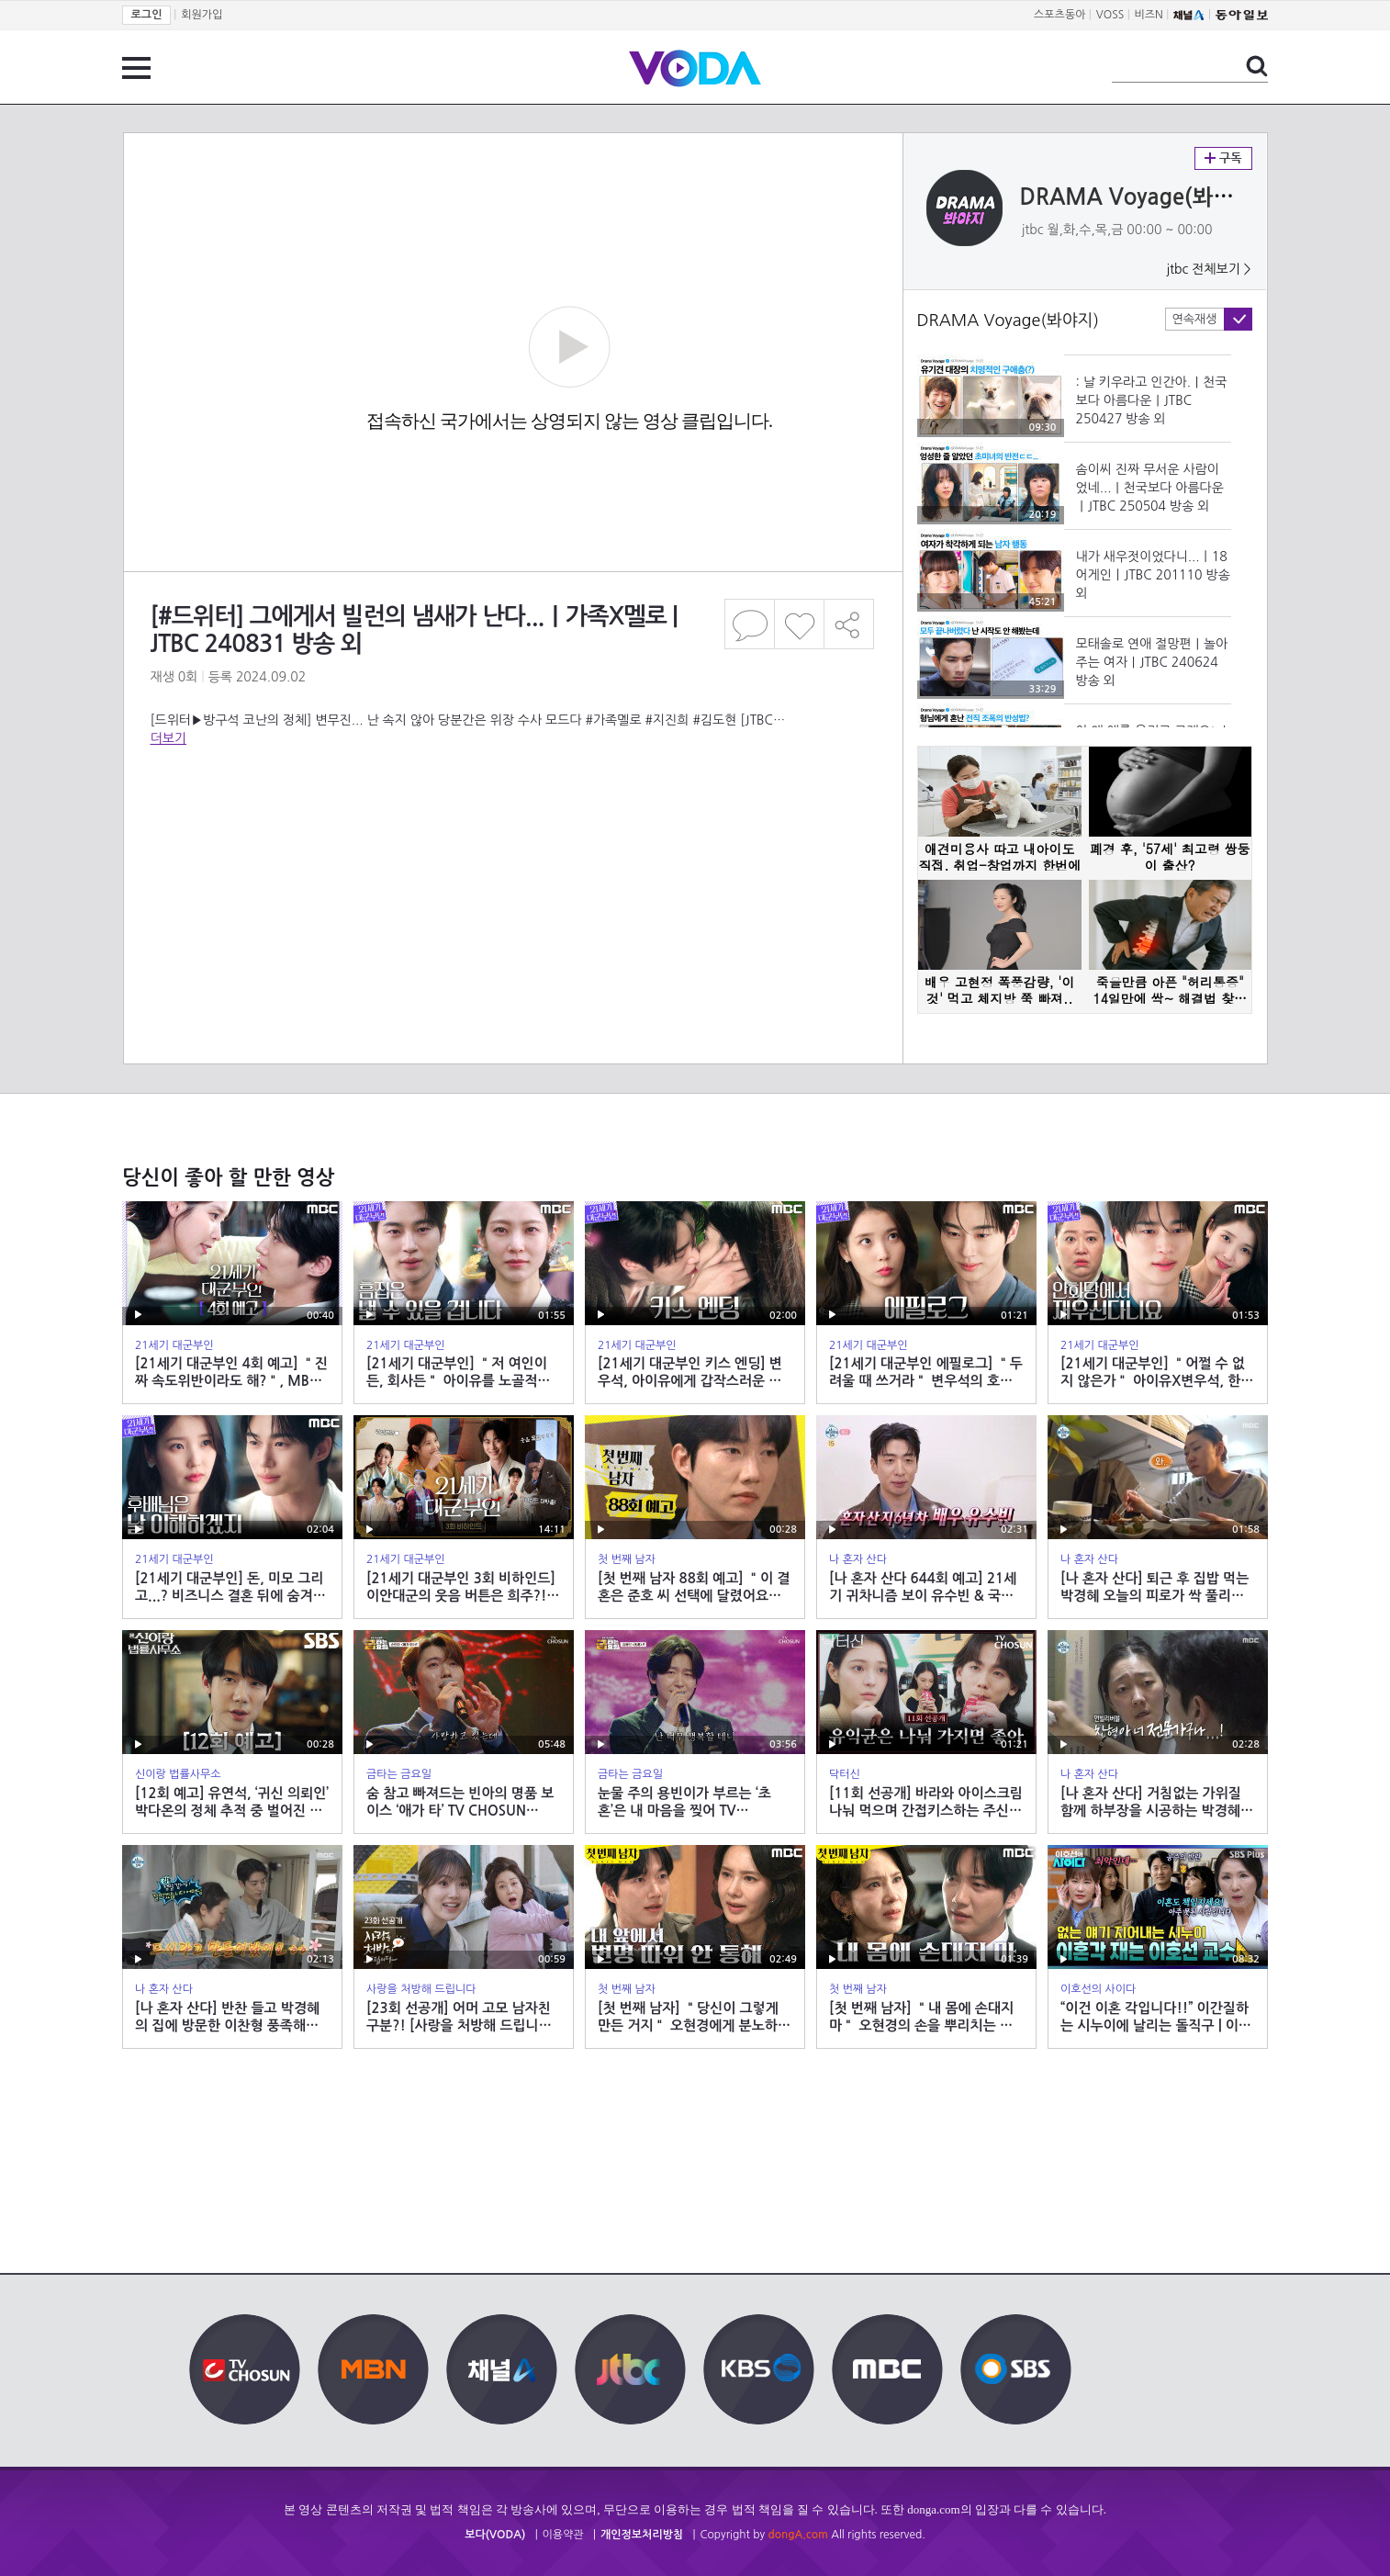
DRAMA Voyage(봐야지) (1141, 197)
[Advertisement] (512, 821)
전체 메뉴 (136, 68)
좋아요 (799, 624)
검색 (1257, 66)
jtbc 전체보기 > (1208, 269)
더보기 (168, 738)
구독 (1223, 158)
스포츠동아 (1059, 14)
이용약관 (563, 2534)
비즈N (1149, 14)
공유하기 (849, 624)
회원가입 (201, 14)
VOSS (1110, 14)
